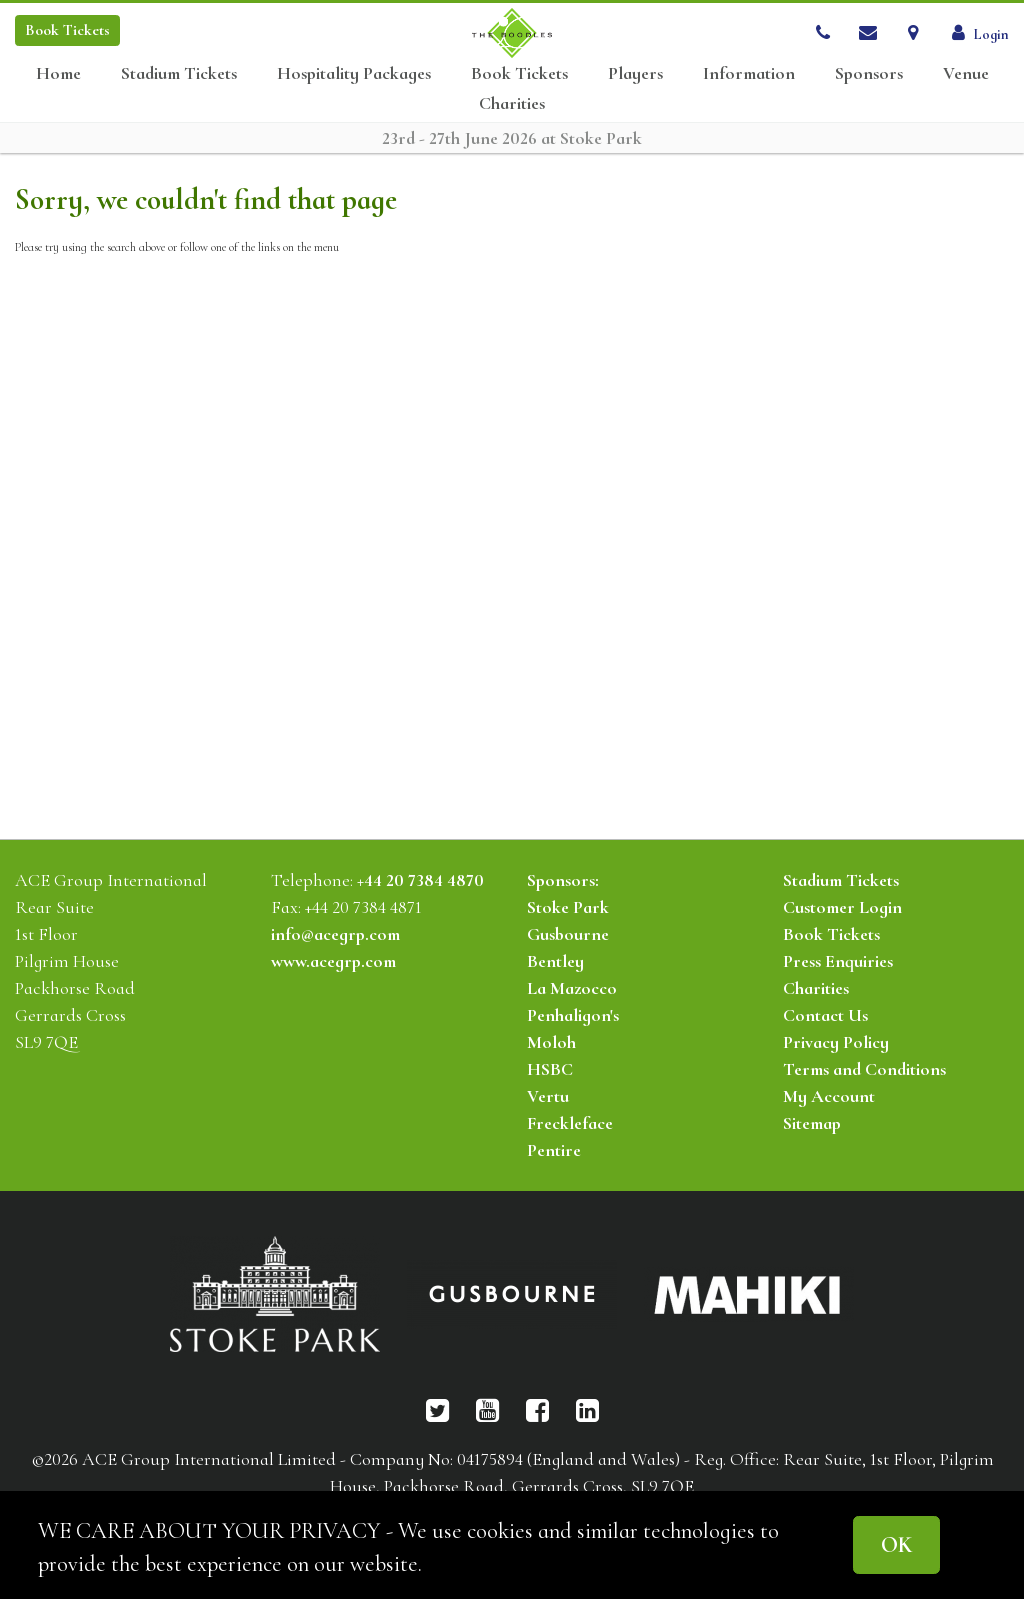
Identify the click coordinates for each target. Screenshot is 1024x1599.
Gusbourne (568, 934)
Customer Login (842, 907)
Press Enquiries (838, 961)
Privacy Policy (836, 1042)
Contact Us (825, 1015)
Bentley (555, 961)
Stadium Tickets (179, 73)
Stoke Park (568, 907)
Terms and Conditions (864, 1069)
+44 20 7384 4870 (420, 880)
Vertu (548, 1096)
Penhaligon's (573, 1015)
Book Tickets (519, 73)
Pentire (554, 1150)
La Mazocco (572, 988)
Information (749, 73)
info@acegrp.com (335, 934)
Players (635, 73)
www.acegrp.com (333, 961)
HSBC (550, 1069)
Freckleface (570, 1123)
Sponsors (869, 73)
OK (896, 1544)
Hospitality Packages (354, 73)
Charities (512, 103)
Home (58, 73)
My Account (829, 1096)
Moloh (551, 1042)
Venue (966, 73)
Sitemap (812, 1123)
